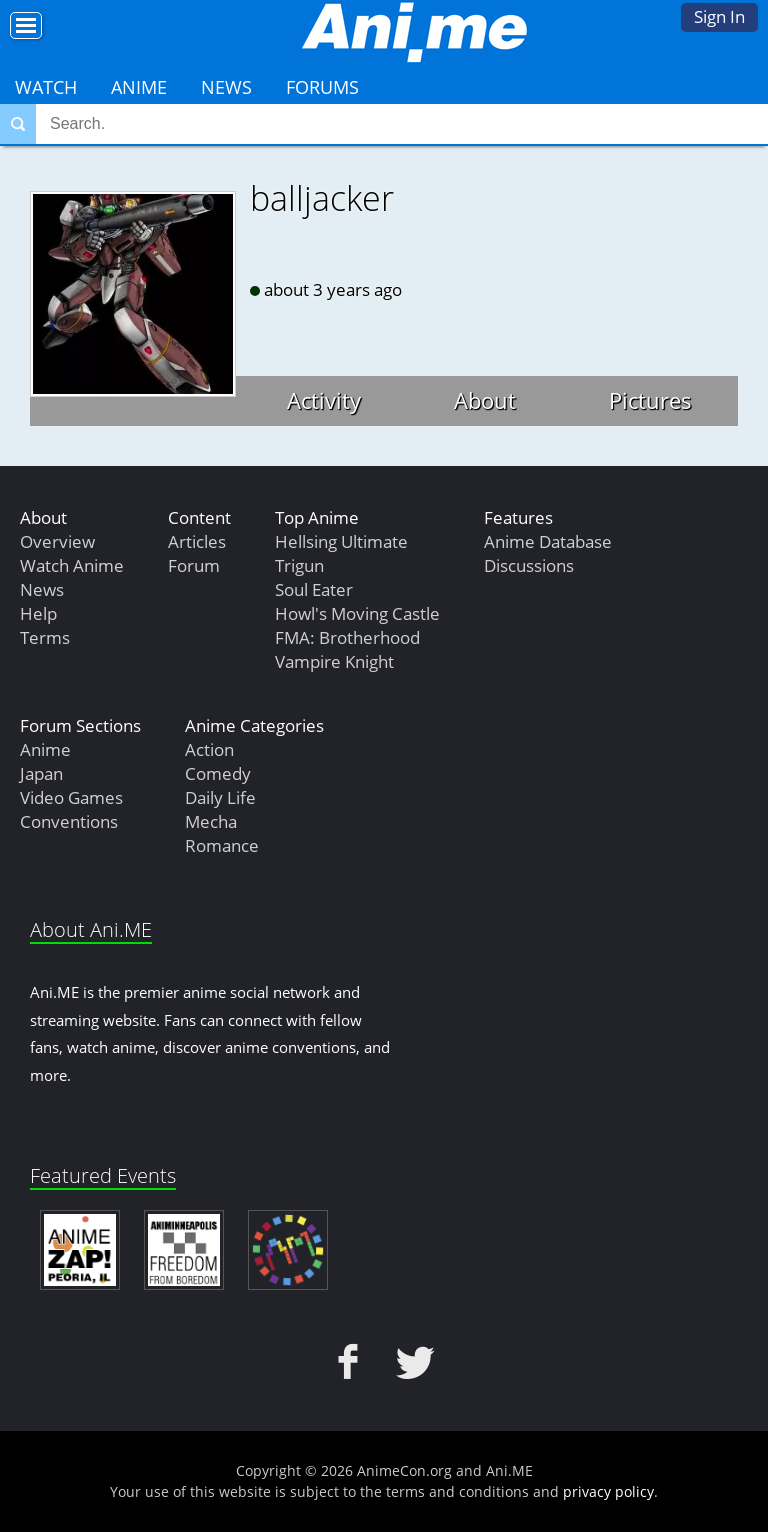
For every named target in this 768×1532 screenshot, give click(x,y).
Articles (197, 541)
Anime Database (548, 541)
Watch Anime (72, 565)
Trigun (299, 565)
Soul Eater (314, 589)
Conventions (69, 821)
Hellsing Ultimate (341, 541)
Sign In (719, 16)
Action (209, 749)
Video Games (71, 797)
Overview (57, 541)
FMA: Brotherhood (347, 637)
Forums (322, 87)
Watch (46, 87)
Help (38, 613)
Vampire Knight (334, 661)
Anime (139, 87)
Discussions (529, 565)
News (226, 87)
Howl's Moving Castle (357, 613)
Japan (41, 773)
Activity (324, 400)
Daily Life (220, 797)
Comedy (218, 773)
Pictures (650, 400)
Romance (222, 845)
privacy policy (608, 1491)
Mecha (211, 821)
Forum (194, 565)
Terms (45, 637)
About (485, 400)
